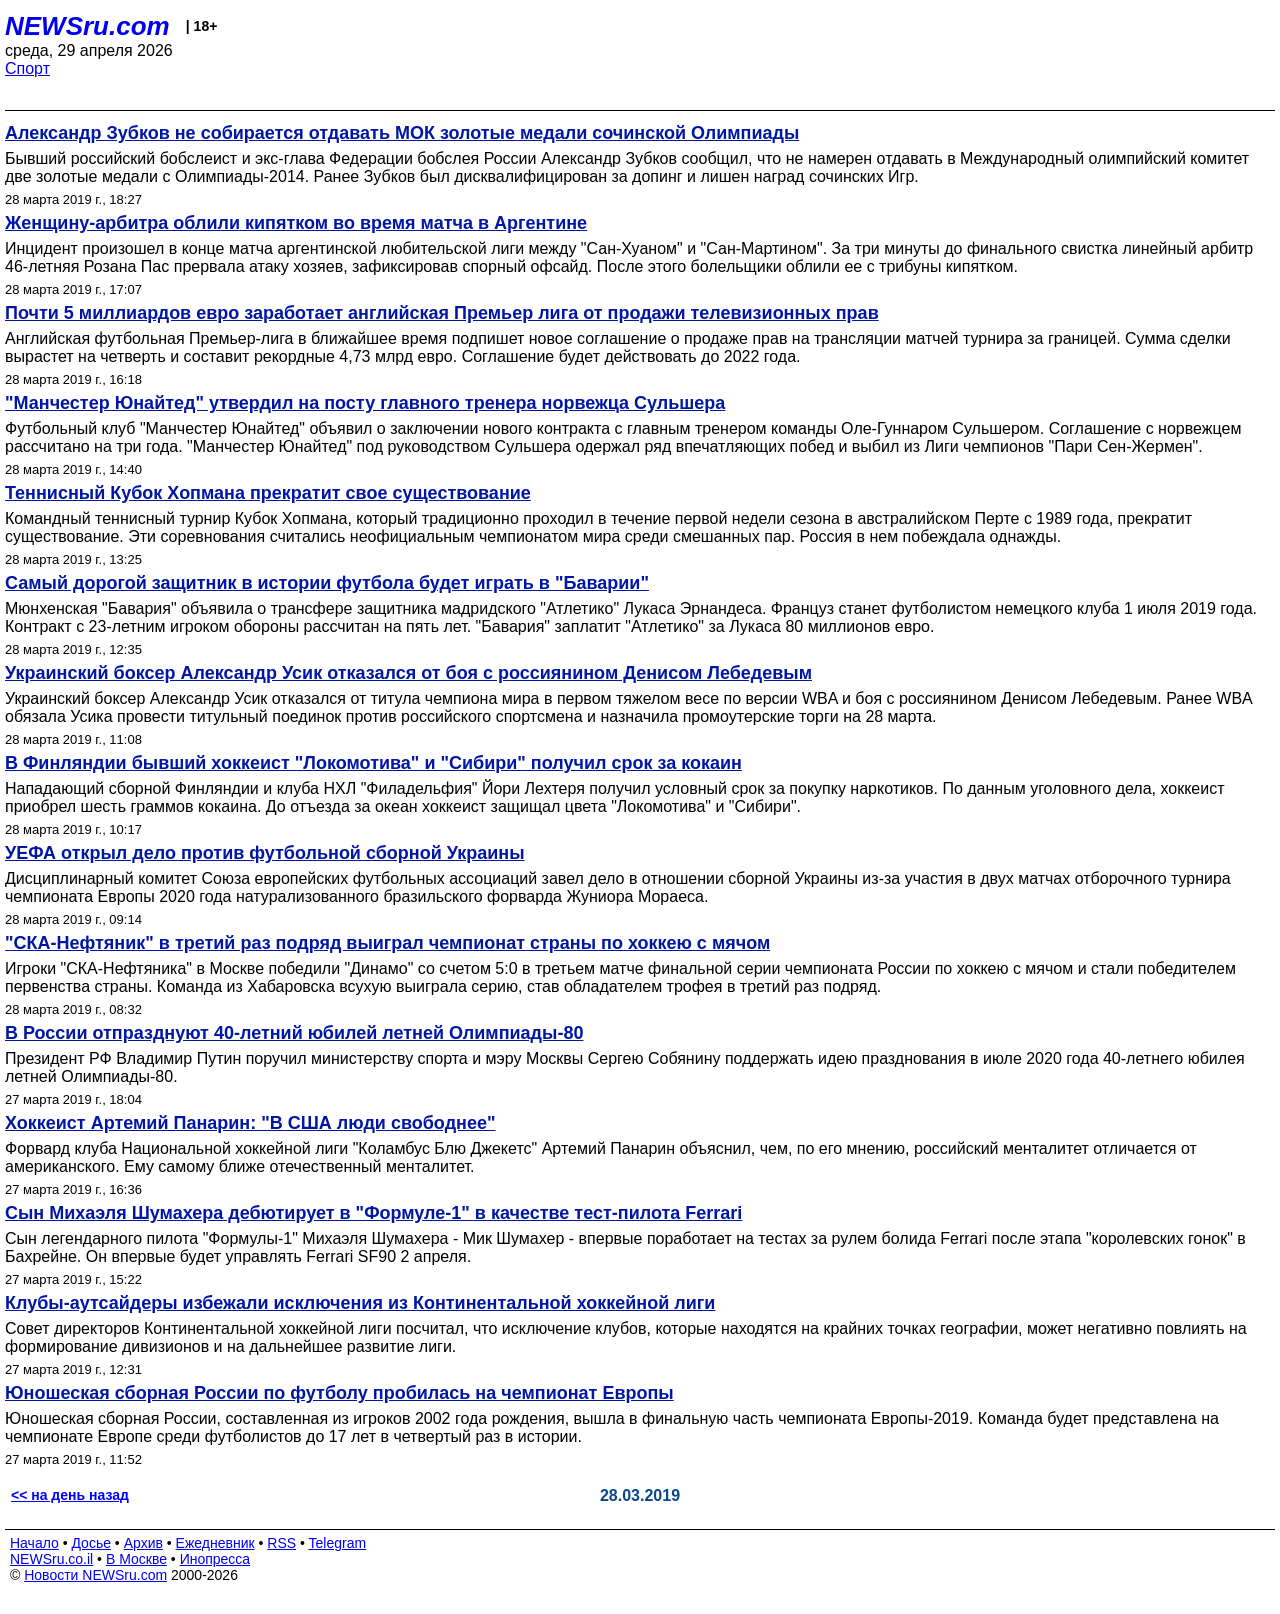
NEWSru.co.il (51, 1559)
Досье (91, 1543)
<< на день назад (70, 1495)
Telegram (338, 1543)
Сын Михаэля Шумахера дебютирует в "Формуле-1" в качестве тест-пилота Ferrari (373, 1213)
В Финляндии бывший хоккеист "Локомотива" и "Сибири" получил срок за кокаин (373, 763)
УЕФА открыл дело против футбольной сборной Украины (265, 853)
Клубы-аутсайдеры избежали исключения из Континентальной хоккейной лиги (360, 1303)
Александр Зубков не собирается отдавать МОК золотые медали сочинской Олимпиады (402, 133)
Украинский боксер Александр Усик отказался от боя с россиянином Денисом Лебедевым (408, 673)
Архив (143, 1543)
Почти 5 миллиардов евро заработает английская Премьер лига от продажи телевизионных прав (442, 313)
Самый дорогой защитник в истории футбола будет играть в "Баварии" (327, 583)
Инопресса (215, 1559)
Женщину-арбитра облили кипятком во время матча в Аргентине (296, 223)
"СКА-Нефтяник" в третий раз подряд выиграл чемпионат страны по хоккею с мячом (387, 943)
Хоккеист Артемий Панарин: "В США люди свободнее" (250, 1123)
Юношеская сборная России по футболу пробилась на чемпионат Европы (339, 1393)
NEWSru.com (87, 26)
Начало (34, 1543)
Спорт (27, 68)
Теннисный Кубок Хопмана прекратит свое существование (268, 493)
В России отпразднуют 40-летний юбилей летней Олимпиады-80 (294, 1033)
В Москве (136, 1559)
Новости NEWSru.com (95, 1575)
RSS (281, 1543)
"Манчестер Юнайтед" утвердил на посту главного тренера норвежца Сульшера (365, 403)
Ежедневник (215, 1543)
